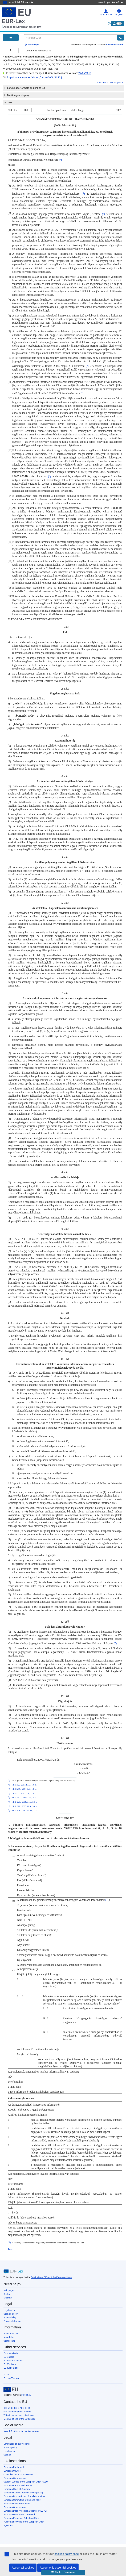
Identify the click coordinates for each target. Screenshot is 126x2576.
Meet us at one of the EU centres (19, 2419)
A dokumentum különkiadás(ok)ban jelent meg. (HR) (31, 68)
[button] (63, 2572)
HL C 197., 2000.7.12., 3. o (24, 1797)
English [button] (119, 12)
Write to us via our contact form (18, 2415)
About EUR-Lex (10, 2333)
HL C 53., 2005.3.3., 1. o (23, 1793)
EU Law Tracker (11, 2378)
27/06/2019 (84, 73)
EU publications (11, 2368)
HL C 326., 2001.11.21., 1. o (24, 1810)
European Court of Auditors (16, 2489)
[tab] (63, 88)
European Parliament (13, 2467)
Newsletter (8, 2337)
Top (10, 2249)
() (60, 159)
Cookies (7, 2454)
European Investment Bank (16, 2503)
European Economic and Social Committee (24, 2496)
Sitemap (7, 2297)
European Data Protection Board (19, 2514)
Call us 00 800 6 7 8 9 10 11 (16, 2408)
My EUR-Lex (106, 12)
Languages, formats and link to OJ (24, 88)
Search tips (32, 44)
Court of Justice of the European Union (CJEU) (25, 2481)
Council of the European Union (18, 2474)
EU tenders (8, 2357)
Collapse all (116, 82)
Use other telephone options (17, 2411)
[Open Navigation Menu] (11, 37)
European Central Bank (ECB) (17, 2485)
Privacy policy (10, 2447)
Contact (7, 2294)
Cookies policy (10, 2313)
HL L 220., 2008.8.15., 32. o (24, 1802)
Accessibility (9, 2317)
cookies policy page (66, 2553)
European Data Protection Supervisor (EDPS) (25, 2511)
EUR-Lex (13, 21)
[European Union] (10, 2389)
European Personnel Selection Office (21, 2518)
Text (7, 102)
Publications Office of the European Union (51, 2277)
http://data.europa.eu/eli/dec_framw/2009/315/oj (34, 77)
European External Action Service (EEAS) (23, 2492)
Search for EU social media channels (21, 2431)
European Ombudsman (14, 2507)
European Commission (14, 2478)
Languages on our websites (17, 2444)
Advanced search (114, 44)
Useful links (9, 2341)
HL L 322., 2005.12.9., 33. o (24, 1806)
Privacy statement (12, 2321)
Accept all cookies (23, 2567)
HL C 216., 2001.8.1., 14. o (24, 1789)
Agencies (8, 2525)
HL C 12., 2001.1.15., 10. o (24, 1785)
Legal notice (9, 2310)
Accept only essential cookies (58, 2567)
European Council (12, 2471)
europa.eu (26, 2395)
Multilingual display (16, 95)
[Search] (120, 38)
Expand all (102, 82)
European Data (10, 2353)
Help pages (9, 2290)
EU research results (13, 2360)
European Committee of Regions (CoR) (22, 2500)
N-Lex (6, 2374)
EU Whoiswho (10, 2364)
